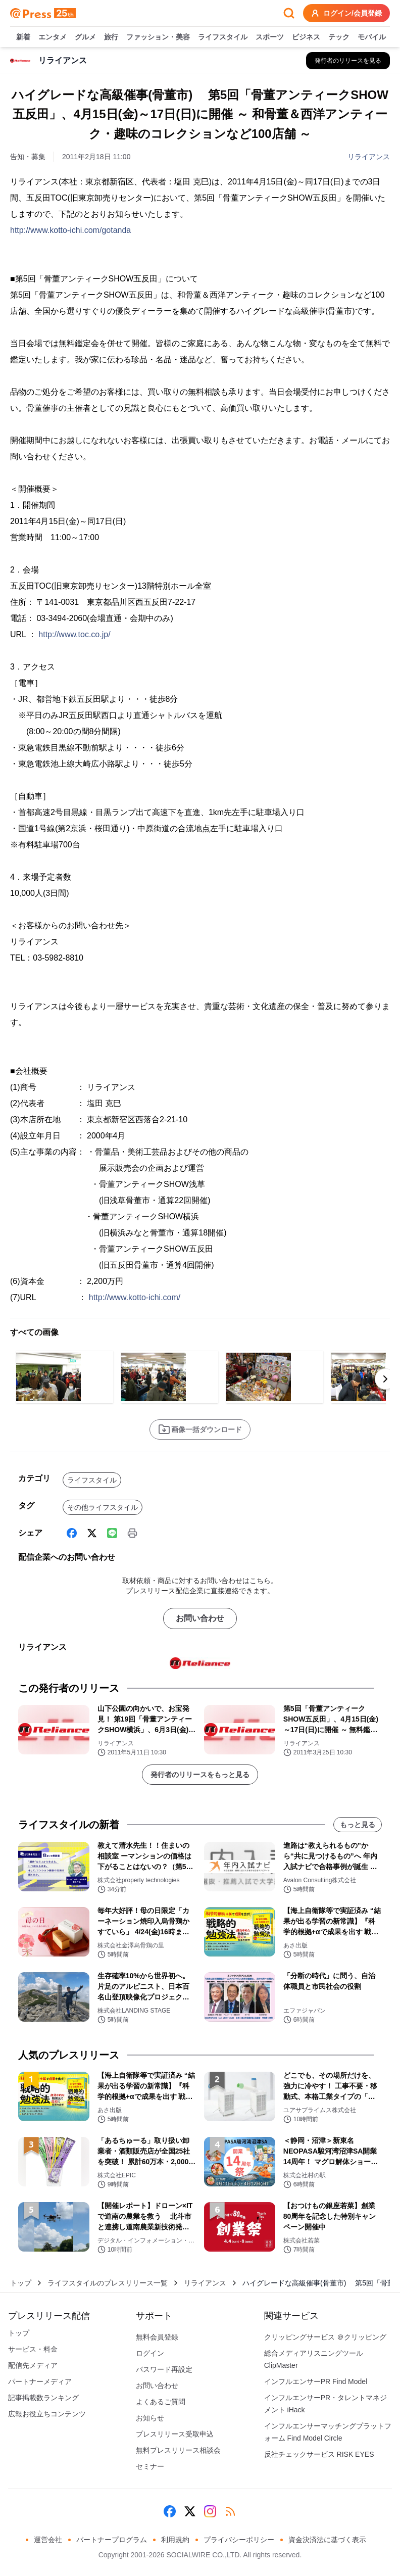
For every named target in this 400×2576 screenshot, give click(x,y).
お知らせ (150, 2418)
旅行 (111, 37)
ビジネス (306, 37)
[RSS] (230, 2511)
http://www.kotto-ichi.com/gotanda (70, 230)
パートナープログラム (111, 2540)
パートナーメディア (40, 2381)
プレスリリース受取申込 (175, 2434)
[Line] (112, 1533)
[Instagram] (210, 2511)
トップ (20, 2283)
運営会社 (48, 2540)
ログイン (150, 2353)
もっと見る (357, 1825)
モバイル (372, 37)
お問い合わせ (200, 1618)
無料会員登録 (157, 2337)
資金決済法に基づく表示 (327, 2540)
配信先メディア (33, 2365)
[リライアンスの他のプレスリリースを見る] (348, 60)
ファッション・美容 (158, 37)
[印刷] (132, 1533)
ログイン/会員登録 (346, 13)
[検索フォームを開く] (289, 13)
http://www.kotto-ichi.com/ (134, 1297)
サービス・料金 (33, 2349)
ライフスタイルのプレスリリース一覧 (107, 2283)
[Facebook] (72, 1533)
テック (338, 37)
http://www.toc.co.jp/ (74, 634)
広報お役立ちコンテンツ (47, 2414)
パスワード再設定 (164, 2369)
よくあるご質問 (160, 2402)
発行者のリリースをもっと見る (200, 1775)
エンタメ (52, 37)
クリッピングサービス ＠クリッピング (325, 2337)
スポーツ (270, 37)
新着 (23, 37)
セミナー (150, 2466)
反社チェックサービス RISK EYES (319, 2454)
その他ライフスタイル (102, 1507)
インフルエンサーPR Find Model (316, 2381)
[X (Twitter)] (92, 1533)
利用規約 (175, 2540)
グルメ (85, 37)
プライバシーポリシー (239, 2540)
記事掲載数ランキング (43, 2398)
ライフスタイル (222, 37)
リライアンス (368, 157)
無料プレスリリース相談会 (178, 2450)
